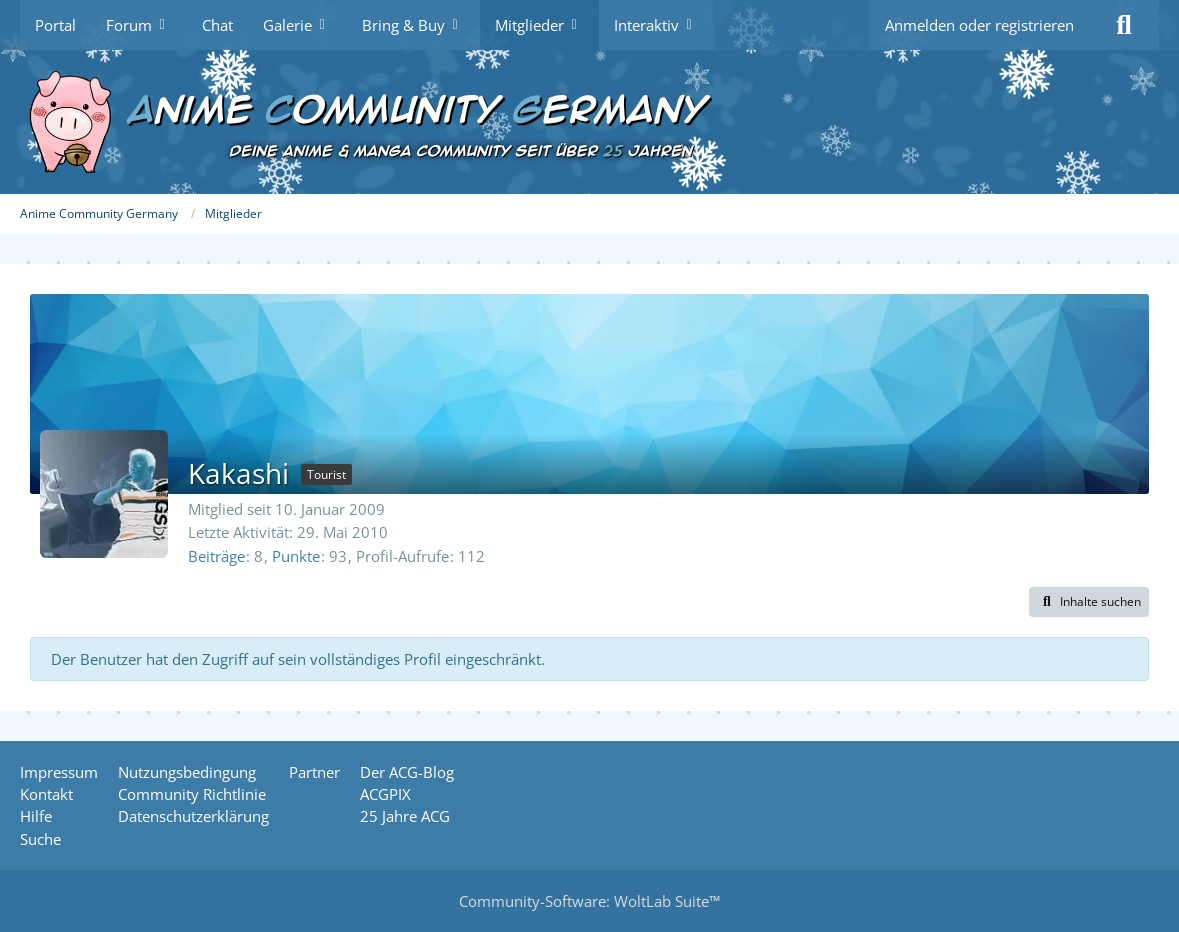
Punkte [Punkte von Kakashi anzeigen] (296, 556)
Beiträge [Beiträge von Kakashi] (216, 556)
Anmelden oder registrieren (979, 25)
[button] (1089, 602)
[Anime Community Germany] (589, 122)
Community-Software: (589, 901)
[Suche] (1124, 25)
